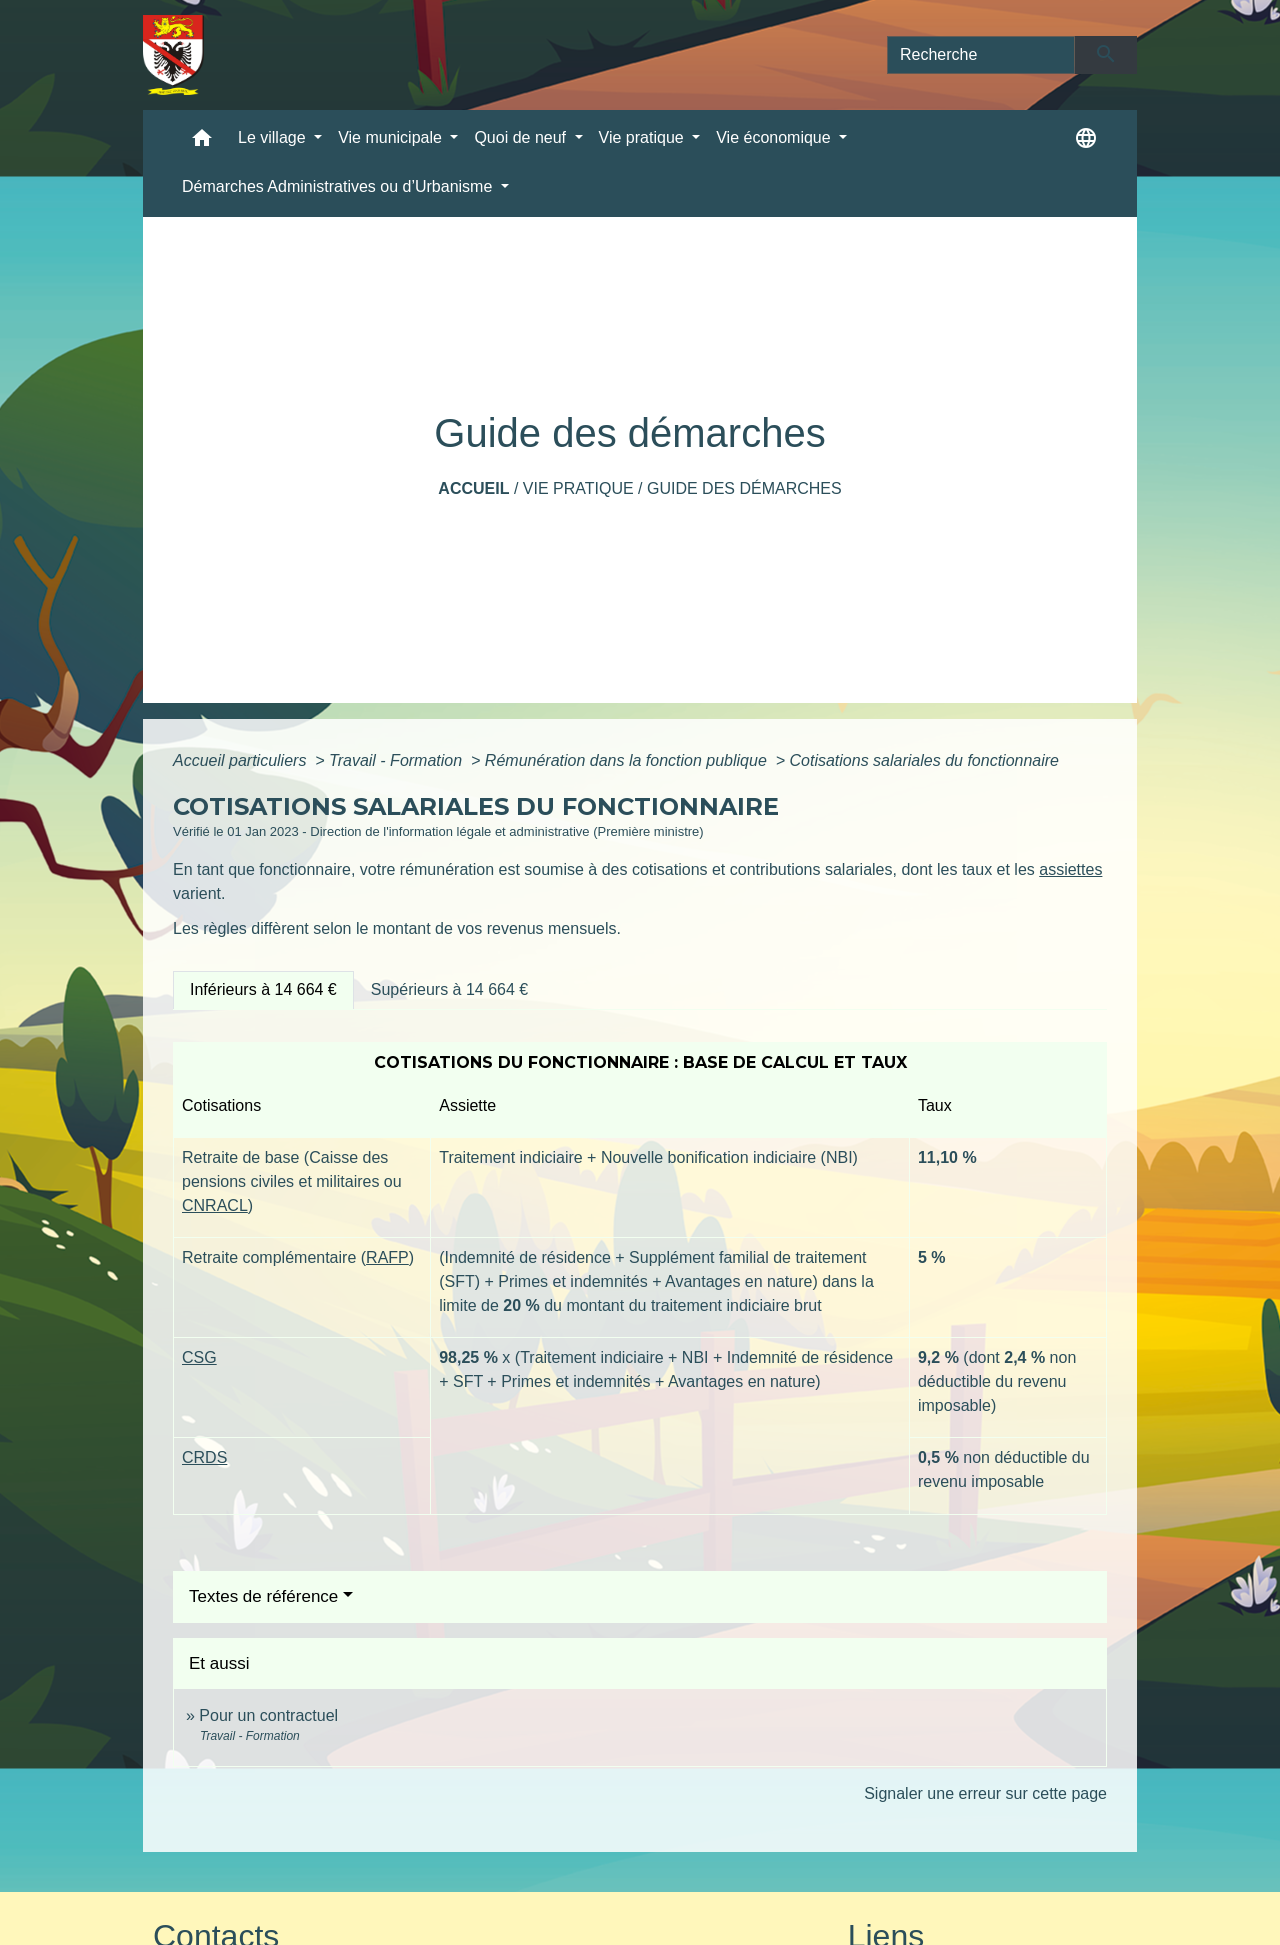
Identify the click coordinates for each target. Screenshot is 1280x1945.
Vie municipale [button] (392, 137)
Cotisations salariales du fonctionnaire (924, 760)
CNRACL (215, 1205)
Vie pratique (578, 488)
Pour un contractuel (268, 1715)
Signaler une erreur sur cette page (985, 1793)
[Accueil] (173, 55)
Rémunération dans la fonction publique (628, 760)
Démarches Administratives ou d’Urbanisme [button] (339, 186)
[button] (202, 142)
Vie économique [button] (775, 137)
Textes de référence (263, 1596)
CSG (199, 1357)
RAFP (387, 1257)
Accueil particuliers (242, 760)
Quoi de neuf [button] (522, 137)
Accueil (473, 488)
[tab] (263, 990)
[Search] (981, 55)
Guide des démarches (744, 488)
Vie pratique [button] (644, 137)
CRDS (204, 1457)
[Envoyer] (1106, 55)
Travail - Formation (398, 760)
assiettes (1070, 869)
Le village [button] (274, 137)
